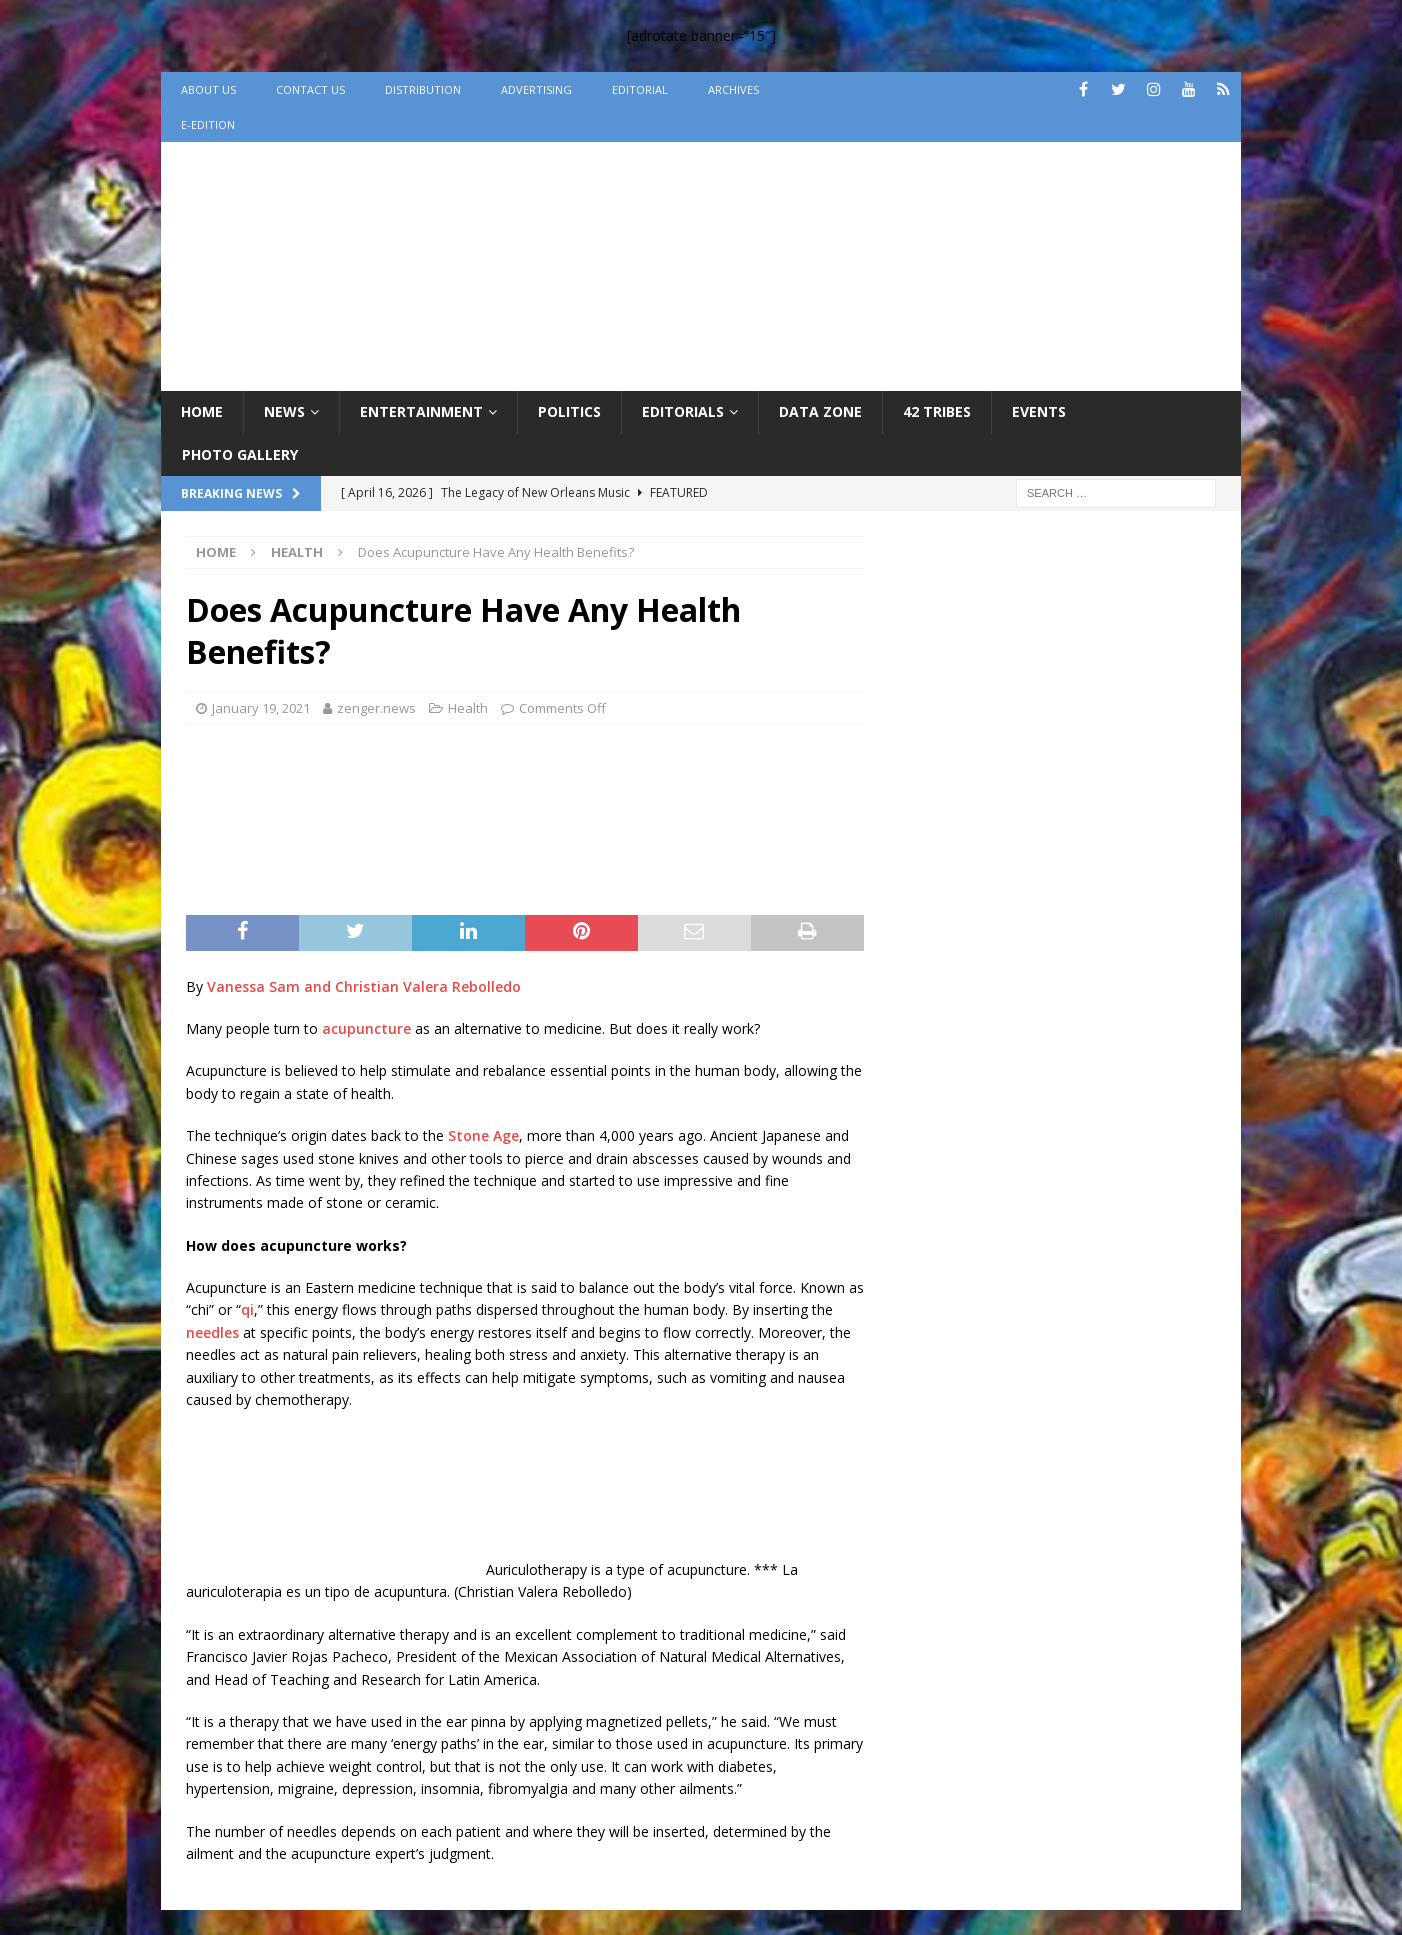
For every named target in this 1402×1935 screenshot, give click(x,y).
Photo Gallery (240, 454)
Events (1039, 411)
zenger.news (376, 708)
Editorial (640, 89)
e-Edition (208, 124)
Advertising (536, 89)
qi (247, 1309)
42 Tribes (937, 411)
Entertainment (421, 411)
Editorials (683, 411)
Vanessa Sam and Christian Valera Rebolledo (364, 986)
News (284, 411)
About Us (208, 89)
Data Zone (820, 411)
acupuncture (366, 1028)
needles (212, 1332)
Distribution (423, 89)
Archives (733, 89)
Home (202, 411)
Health (468, 708)
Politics (569, 411)
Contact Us (310, 89)
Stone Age (483, 1135)
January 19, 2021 (261, 708)
